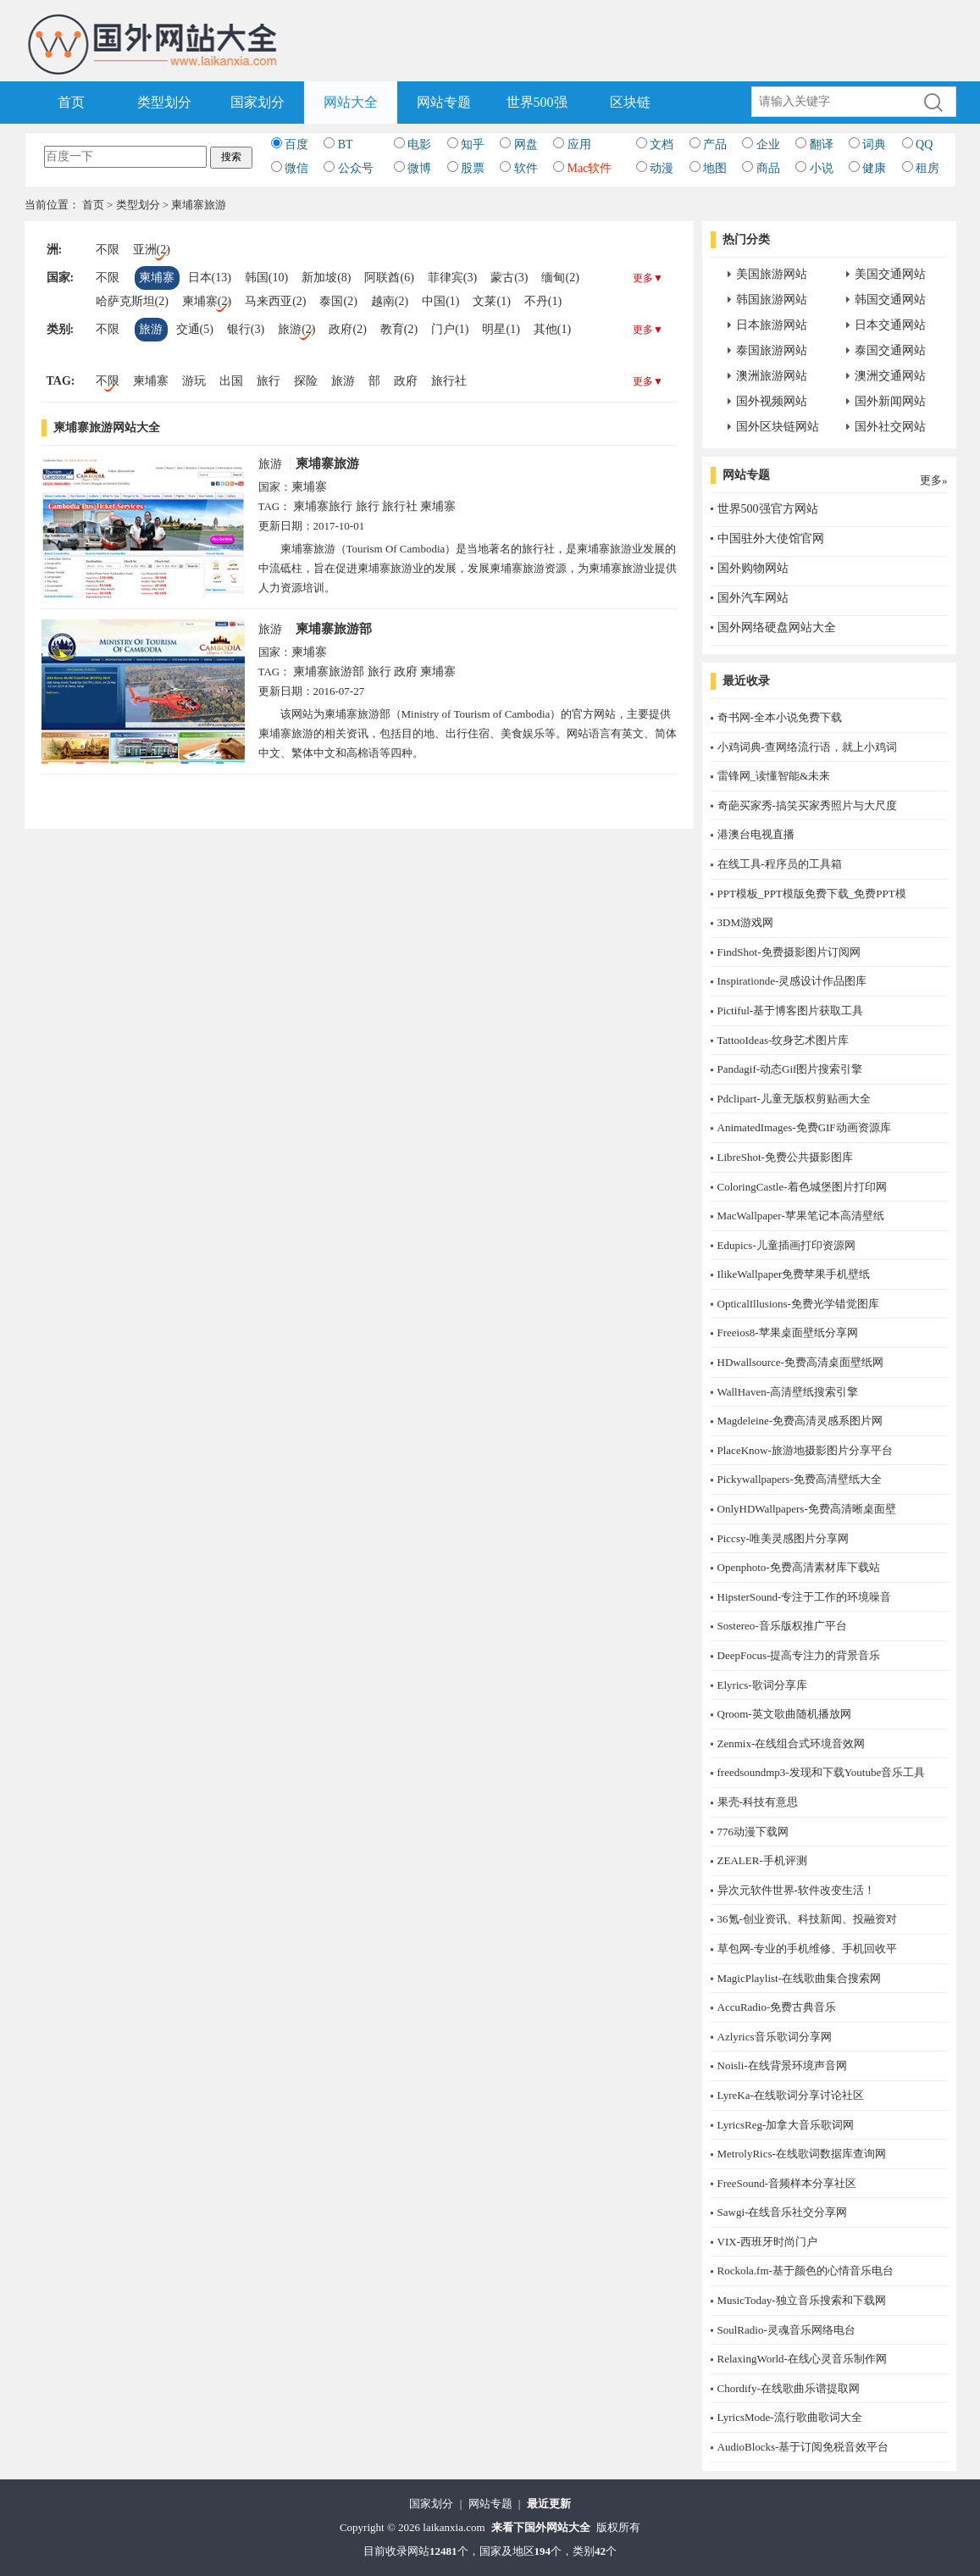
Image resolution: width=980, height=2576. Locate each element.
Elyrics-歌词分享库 (762, 1685)
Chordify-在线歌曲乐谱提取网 (788, 2388)
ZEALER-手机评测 (762, 1860)
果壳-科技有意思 (757, 1802)
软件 (526, 168)
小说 (821, 168)
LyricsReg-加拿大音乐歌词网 (786, 2124)
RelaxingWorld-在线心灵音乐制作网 (802, 2358)
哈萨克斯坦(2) (132, 301)
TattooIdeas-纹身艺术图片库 (783, 1040)
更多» (934, 480)
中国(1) (440, 301)
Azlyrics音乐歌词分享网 (774, 2036)
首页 (71, 102)
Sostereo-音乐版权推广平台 (782, 1625)
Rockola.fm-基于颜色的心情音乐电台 (805, 2270)
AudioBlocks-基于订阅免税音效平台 (803, 2446)
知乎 (472, 144)
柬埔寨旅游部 (334, 629)
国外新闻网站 (890, 401)
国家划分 (257, 102)
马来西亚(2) (275, 301)
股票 (472, 168)
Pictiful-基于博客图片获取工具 (790, 1010)
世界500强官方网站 (767, 508)
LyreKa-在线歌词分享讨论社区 (790, 2095)
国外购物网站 (753, 568)
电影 (419, 144)
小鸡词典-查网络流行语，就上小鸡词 (807, 747)
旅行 (268, 381)
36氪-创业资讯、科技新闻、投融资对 (807, 1919)
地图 (715, 168)
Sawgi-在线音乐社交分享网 (782, 2212)
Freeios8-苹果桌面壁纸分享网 (787, 1332)
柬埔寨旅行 (322, 506)
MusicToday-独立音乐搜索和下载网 (801, 2300)
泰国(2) (338, 301)
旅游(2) (296, 329)
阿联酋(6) (388, 277)
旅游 (151, 329)
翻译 (821, 144)
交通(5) (194, 329)
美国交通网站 (890, 274)
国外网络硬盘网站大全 (776, 627)
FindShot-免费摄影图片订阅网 (789, 952)
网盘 (526, 144)
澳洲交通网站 (890, 375)
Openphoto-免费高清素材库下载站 (798, 1567)
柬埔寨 (156, 277)
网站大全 (351, 102)
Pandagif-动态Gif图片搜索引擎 (790, 1069)
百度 (296, 144)
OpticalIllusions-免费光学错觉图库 (798, 1303)
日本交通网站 (890, 325)
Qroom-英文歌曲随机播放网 (784, 1713)
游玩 (194, 381)
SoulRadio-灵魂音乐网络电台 (786, 2329)
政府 (406, 381)
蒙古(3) (509, 277)
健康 (874, 168)
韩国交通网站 (890, 299)
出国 (231, 381)
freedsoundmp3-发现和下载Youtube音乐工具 (821, 1772)
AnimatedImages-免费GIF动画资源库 (804, 1127)
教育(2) (399, 329)
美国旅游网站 (771, 274)
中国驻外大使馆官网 (770, 538)
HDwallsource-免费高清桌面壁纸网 (800, 1362)
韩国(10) (266, 277)
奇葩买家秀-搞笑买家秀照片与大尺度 (807, 805)
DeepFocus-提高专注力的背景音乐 (799, 1655)
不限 (107, 249)
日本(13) (209, 277)
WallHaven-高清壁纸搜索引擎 (787, 1391)
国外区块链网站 (777, 426)
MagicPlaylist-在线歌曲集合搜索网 (799, 1978)
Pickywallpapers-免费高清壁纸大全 (799, 1479)
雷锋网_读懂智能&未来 (774, 775)
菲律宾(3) (452, 277)
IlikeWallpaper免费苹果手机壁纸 (794, 1274)
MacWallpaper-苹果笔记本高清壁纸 (800, 1215)
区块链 (630, 102)
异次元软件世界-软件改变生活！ (796, 1890)
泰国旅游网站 (771, 350)
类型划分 (164, 102)
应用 (579, 144)
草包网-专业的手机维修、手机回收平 (807, 1948)
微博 (419, 168)
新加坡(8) (326, 277)
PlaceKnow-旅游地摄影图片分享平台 (805, 1450)
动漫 (661, 168)
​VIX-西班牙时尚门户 (767, 2241)
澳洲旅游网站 (771, 375)
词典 (874, 144)
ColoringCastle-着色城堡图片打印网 (802, 1186)
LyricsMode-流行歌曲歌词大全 (789, 2417)
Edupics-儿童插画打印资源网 (786, 1245)
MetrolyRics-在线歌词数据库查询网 (801, 2153)
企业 (768, 144)
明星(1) (500, 329)
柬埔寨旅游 (327, 463)
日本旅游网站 (771, 325)
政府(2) (347, 329)
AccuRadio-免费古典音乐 (777, 2007)
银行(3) (245, 329)
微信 (296, 168)
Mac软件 (590, 168)
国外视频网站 (771, 401)
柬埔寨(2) (206, 301)
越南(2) (389, 301)
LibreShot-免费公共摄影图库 (785, 1157)
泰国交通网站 (890, 350)
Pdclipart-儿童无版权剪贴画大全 (794, 1098)
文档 (661, 144)
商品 (768, 168)
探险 (306, 381)
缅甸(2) (560, 277)
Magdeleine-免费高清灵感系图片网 (800, 1420)
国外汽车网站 (753, 597)
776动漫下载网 (753, 1831)
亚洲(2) (151, 249)
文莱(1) (491, 301)
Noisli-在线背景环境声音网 (782, 2065)
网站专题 (444, 102)
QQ (924, 144)
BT (345, 144)
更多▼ (648, 278)
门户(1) (449, 329)
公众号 (356, 168)
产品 (715, 144)
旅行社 (449, 381)
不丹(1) (543, 301)
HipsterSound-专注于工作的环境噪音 (804, 1597)
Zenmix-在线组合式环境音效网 (791, 1743)
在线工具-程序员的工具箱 (779, 864)
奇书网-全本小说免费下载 (779, 717)
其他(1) (552, 329)
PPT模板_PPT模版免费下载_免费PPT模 (811, 893)
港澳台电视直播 (756, 834)
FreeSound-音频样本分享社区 (787, 2183)
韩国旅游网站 (771, 299)
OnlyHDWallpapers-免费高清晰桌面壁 (806, 1508)
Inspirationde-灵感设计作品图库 (792, 980)
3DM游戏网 (745, 922)
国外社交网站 (890, 426)
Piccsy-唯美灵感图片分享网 (783, 1538)
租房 (927, 168)
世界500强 (537, 102)
